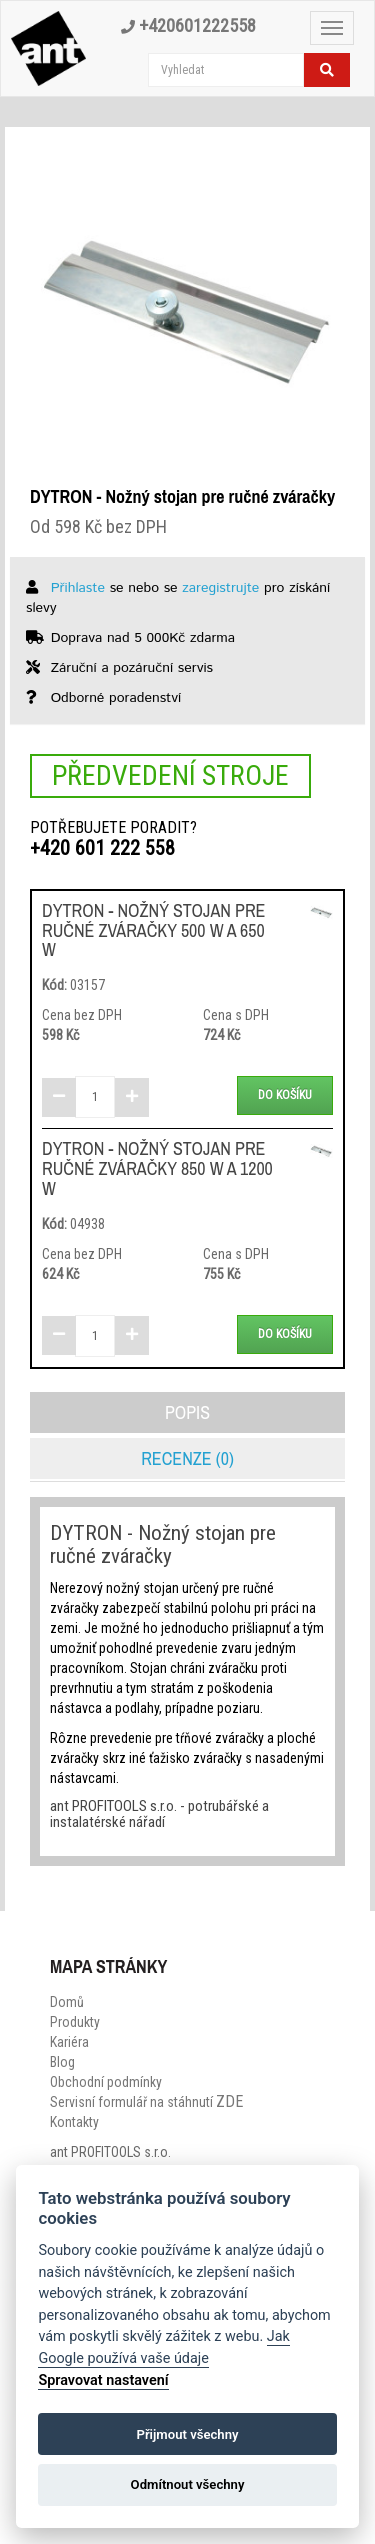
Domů (67, 2002)
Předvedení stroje (170, 775)
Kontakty (74, 2122)
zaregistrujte (220, 588)
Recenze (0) (187, 1458)
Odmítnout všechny (188, 2484)
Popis (187, 1412)
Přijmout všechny (187, 2434)
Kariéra (69, 2042)
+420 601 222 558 (102, 848)
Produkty (75, 2022)
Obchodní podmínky (106, 2082)
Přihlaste (78, 588)
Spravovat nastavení (103, 2380)
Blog (62, 2062)
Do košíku (285, 1095)
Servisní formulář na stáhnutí (146, 2102)
